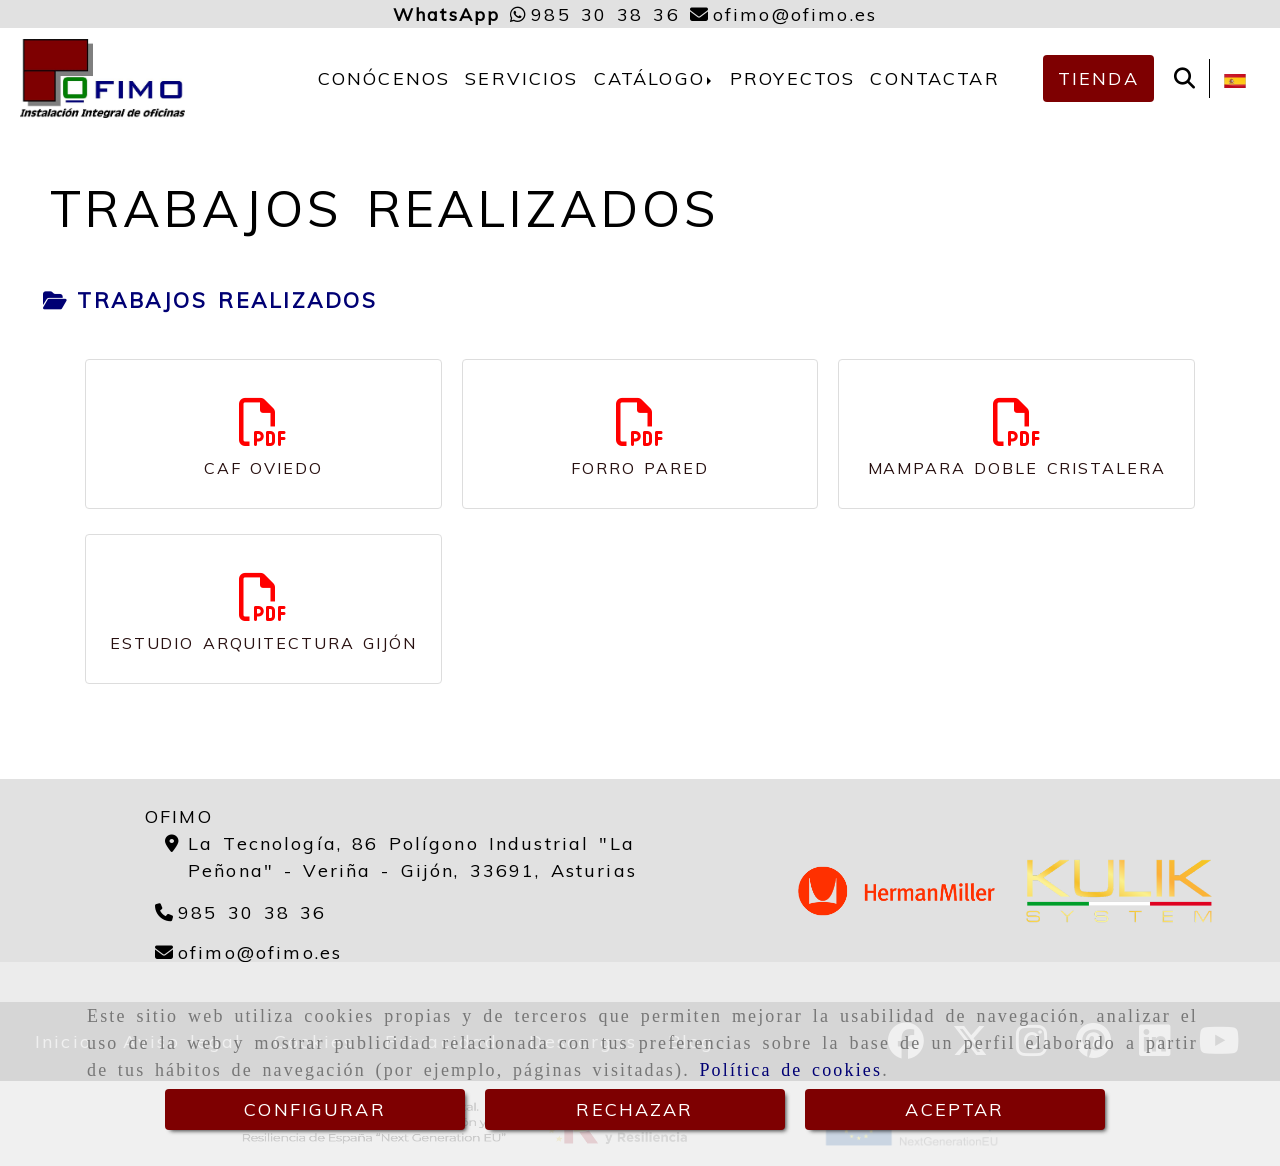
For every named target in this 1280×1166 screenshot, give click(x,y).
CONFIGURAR (315, 1109)
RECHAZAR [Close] (634, 1109)
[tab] (210, 301)
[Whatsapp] (595, 14)
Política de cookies (790, 1070)
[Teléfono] (241, 912)
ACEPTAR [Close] (954, 1109)
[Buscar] (1184, 79)
